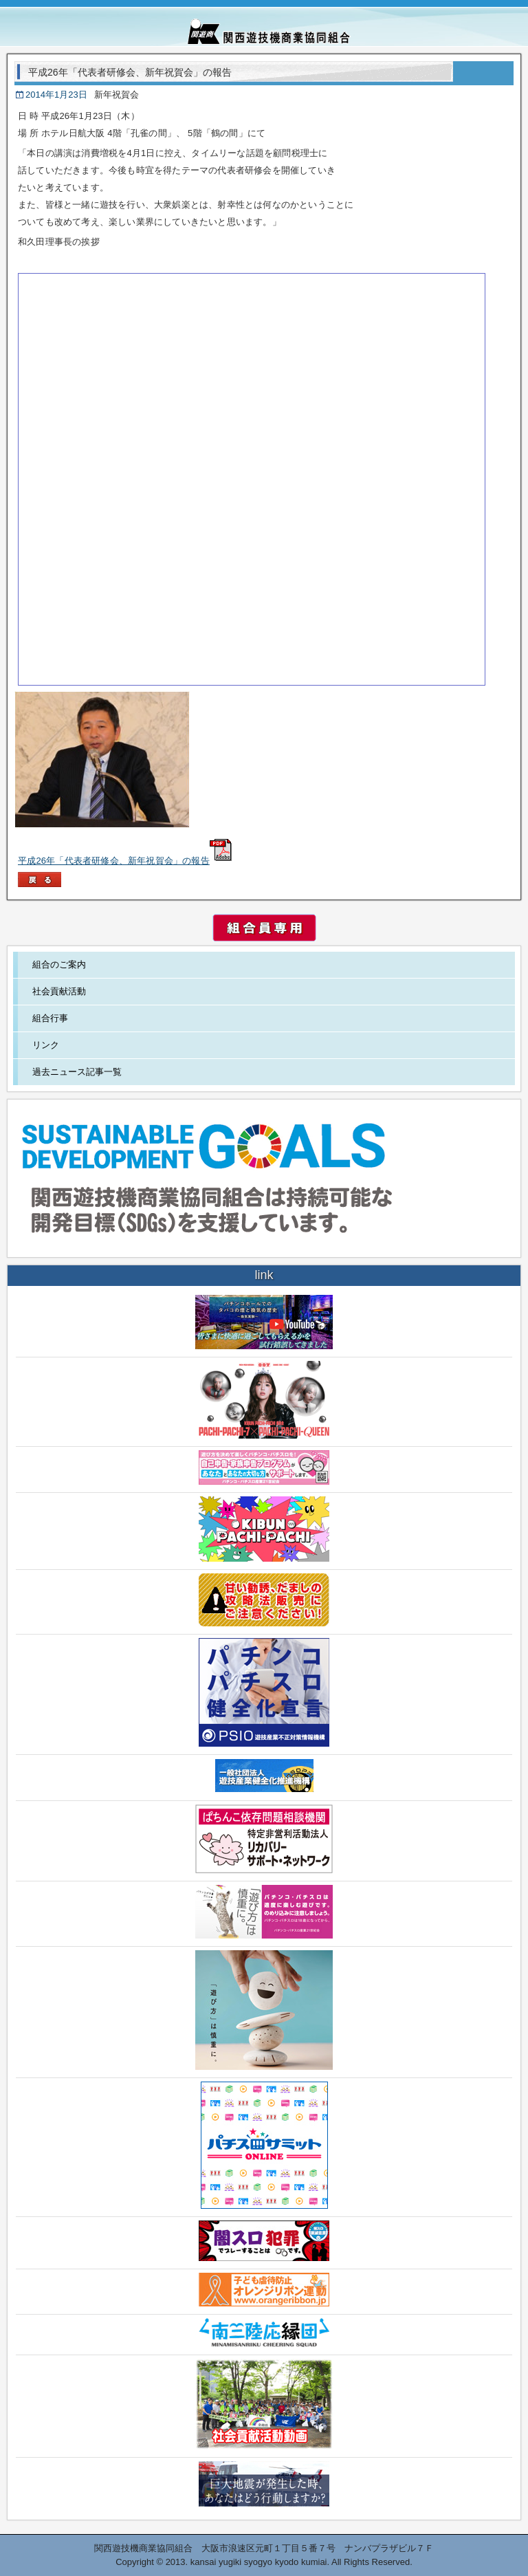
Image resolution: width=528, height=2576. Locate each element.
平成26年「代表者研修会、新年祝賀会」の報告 (125, 860)
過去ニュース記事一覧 (77, 1072)
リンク (45, 1045)
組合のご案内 (59, 964)
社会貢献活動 (59, 991)
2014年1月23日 (56, 94)
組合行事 (50, 1018)
